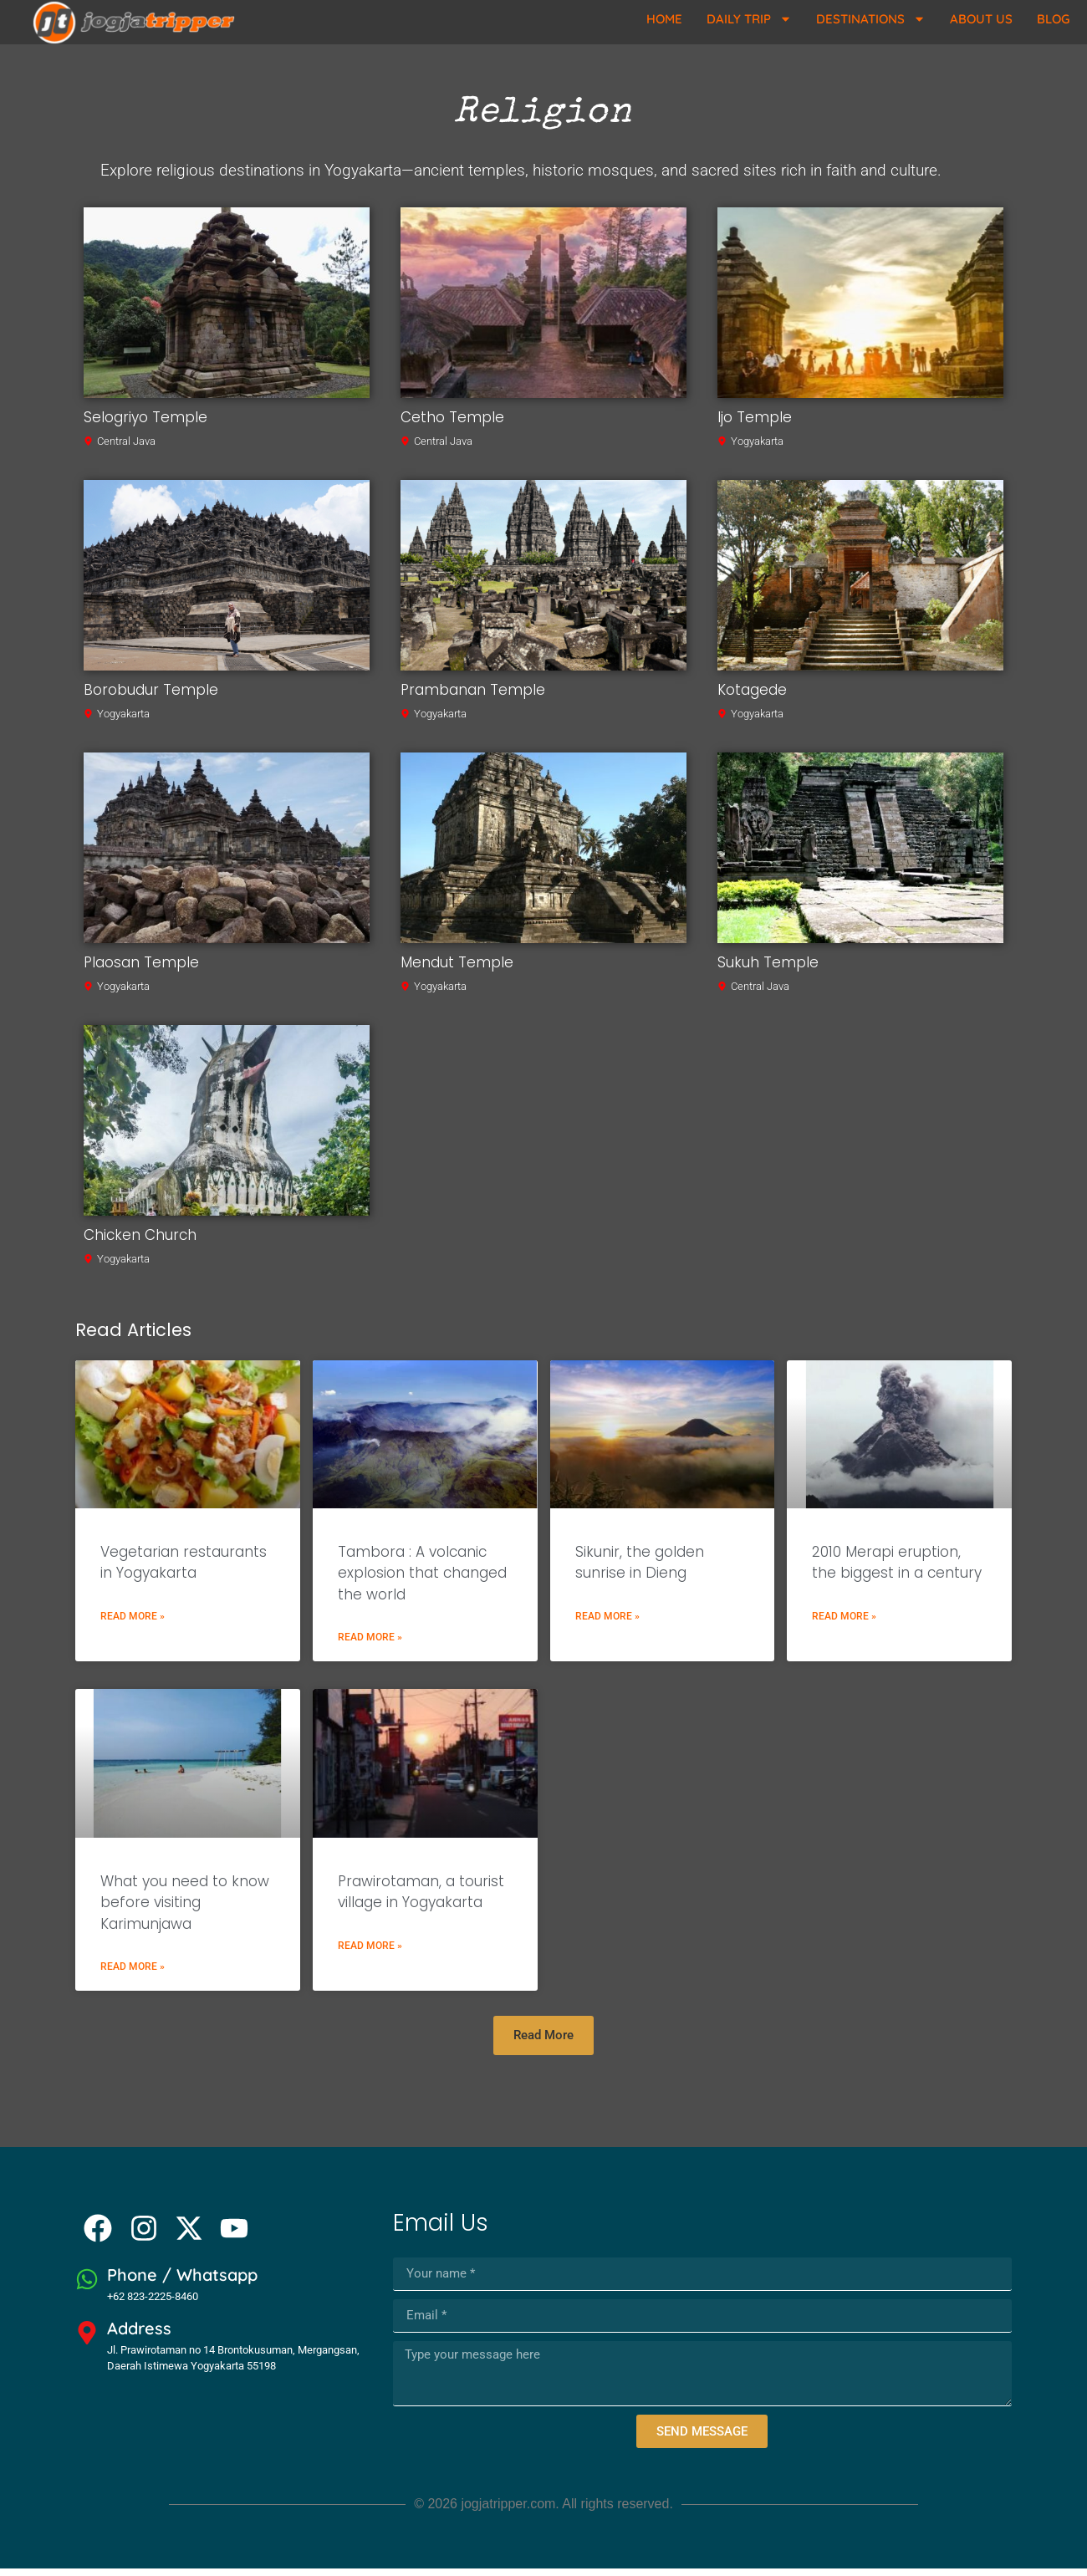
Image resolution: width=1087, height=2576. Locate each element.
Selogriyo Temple (145, 424)
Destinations (871, 18)
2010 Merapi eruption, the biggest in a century (897, 1569)
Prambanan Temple (473, 696)
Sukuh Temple (768, 969)
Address (139, 2335)
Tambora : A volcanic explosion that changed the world (422, 1579)
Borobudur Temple (151, 696)
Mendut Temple (457, 969)
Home (664, 19)
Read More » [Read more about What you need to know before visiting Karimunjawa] (132, 1974)
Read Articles (133, 1336)
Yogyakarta (757, 447)
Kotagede (752, 696)
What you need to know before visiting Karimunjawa (184, 1909)
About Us (981, 19)
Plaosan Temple (141, 969)
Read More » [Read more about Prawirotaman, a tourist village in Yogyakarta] (370, 1952)
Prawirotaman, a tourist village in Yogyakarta (421, 1899)
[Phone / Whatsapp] (87, 2286)
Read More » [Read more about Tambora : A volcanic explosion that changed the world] (370, 1644)
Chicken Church (140, 1242)
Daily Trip (749, 18)
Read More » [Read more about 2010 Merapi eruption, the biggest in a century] (844, 1623)
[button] (543, 2043)
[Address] (87, 2340)
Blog (1053, 19)
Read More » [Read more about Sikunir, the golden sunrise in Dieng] (607, 1623)
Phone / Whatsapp (182, 2282)
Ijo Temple (754, 424)
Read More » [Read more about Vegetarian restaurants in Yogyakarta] (132, 1623)
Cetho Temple (452, 424)
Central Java (126, 447)
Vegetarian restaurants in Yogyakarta (183, 1569)
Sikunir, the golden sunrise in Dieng (639, 1569)
